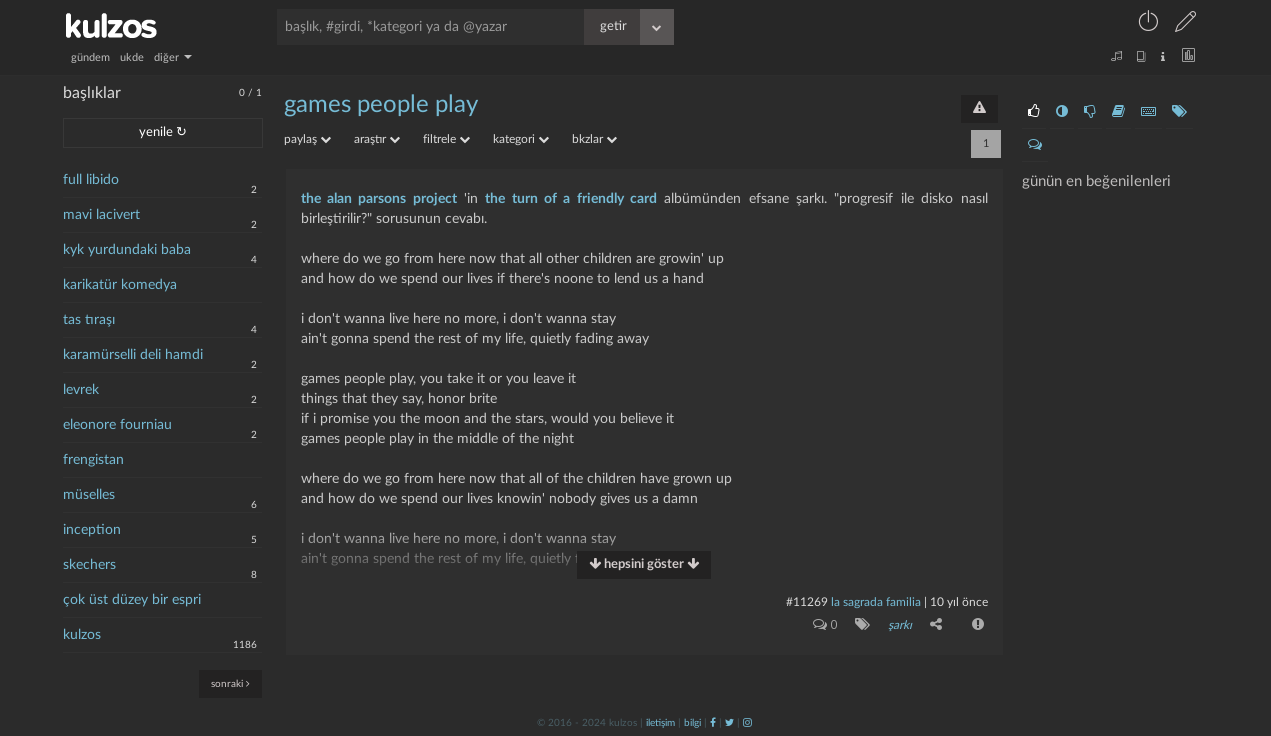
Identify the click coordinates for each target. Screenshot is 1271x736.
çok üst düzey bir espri (132, 600)
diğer (173, 57)
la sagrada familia (876, 602)
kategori (521, 139)
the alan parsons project (379, 199)
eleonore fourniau (117, 425)
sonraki (230, 683)
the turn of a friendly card (571, 199)
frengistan (93, 460)
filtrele (446, 139)
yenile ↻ (163, 132)
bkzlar (594, 139)
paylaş (307, 139)
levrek (81, 390)
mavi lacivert (101, 215)
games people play (381, 105)
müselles (89, 495)
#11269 (807, 602)
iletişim (660, 723)
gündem (90, 57)
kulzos (82, 635)
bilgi (692, 723)
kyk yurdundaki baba (127, 250)
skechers (89, 565)
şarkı (900, 625)
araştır (377, 139)
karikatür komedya (120, 285)
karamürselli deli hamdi (133, 355)
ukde (132, 57)
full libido (91, 180)
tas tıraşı (89, 320)
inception (92, 530)
